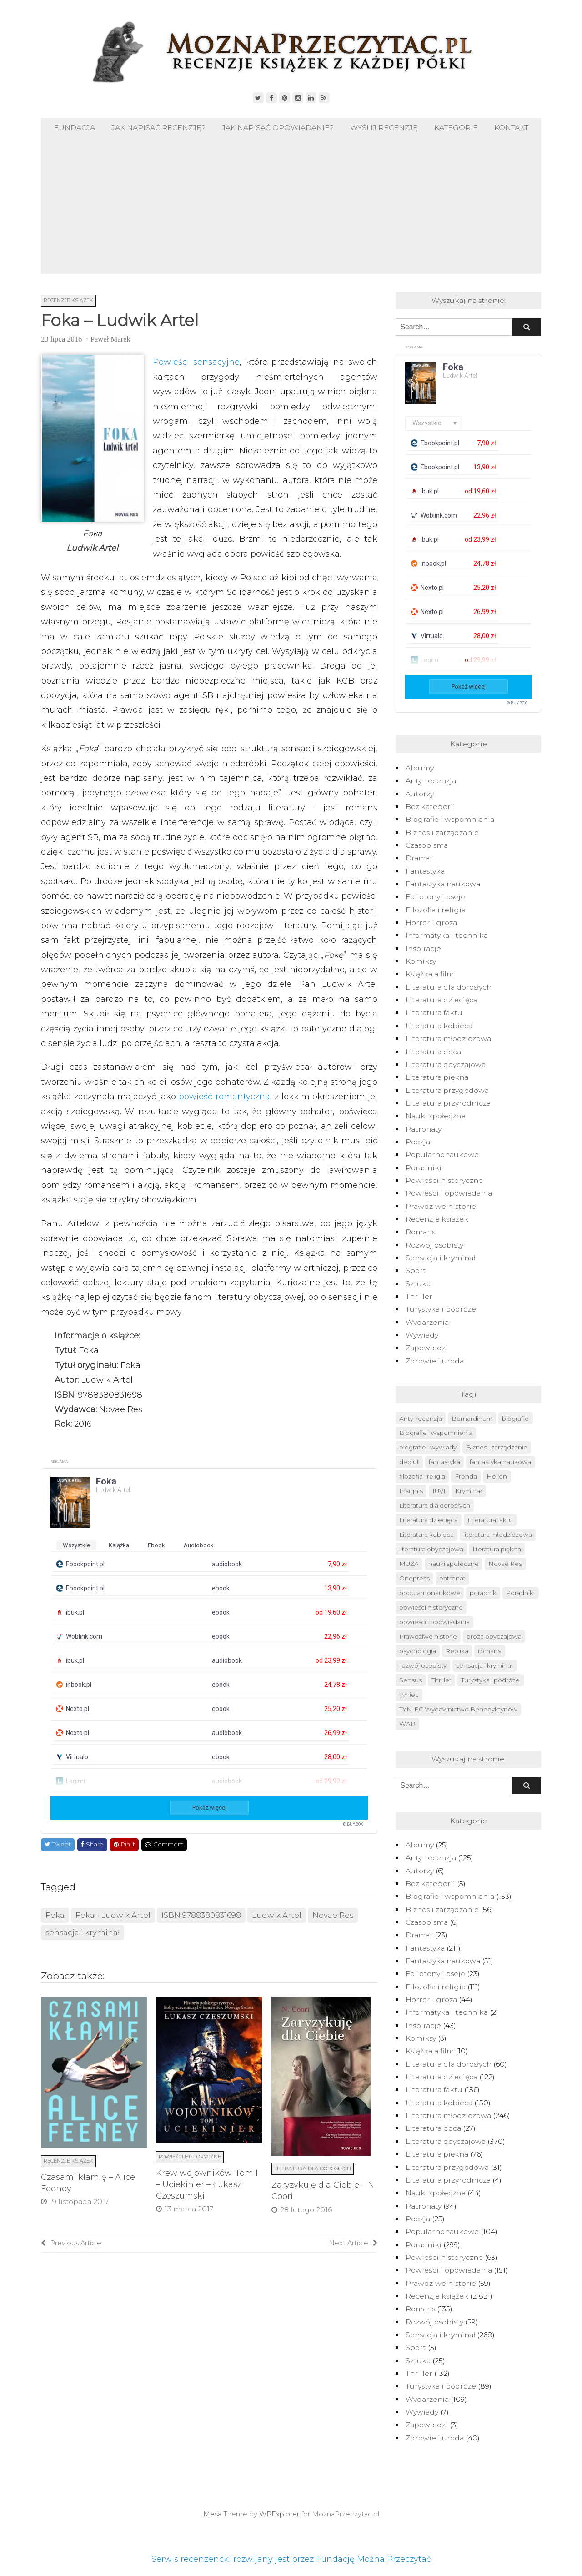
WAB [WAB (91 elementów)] (407, 1723)
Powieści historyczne (190, 2156)
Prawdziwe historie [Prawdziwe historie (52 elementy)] (428, 1636)
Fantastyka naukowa (443, 884)
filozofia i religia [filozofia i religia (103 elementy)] (422, 1476)
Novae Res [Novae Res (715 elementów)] (505, 1563)
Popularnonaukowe (442, 1154)
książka (119, 1545)
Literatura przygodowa (447, 1090)
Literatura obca (433, 1051)
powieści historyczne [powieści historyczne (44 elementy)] (431, 1607)
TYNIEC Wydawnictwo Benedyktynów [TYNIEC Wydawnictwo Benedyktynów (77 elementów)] (458, 1709)
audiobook (199, 1545)
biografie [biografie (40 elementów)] (515, 1418)
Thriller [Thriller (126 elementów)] (441, 1680)
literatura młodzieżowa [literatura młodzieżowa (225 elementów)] (497, 1534)
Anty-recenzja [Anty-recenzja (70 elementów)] (420, 1418)
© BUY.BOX (353, 1824)
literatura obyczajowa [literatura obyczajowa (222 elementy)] (431, 1549)
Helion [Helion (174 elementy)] (497, 1476)
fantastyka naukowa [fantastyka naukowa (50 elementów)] (500, 1461)
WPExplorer (279, 2514)
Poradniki (424, 1167)
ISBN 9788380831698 (201, 1915)
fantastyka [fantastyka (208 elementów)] (444, 1461)
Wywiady (422, 1335)
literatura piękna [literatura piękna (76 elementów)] (497, 1549)
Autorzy (420, 794)
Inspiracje (423, 948)
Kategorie (456, 127)
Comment (164, 1844)
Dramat (419, 858)
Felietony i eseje (435, 896)
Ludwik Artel (276, 1915)
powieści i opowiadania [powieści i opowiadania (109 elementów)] (434, 1621)
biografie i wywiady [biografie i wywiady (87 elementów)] (428, 1447)
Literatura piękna (437, 1077)
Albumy (420, 768)
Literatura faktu (434, 1012)
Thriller (419, 1296)
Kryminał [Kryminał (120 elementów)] (468, 1490)
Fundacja (74, 127)
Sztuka (418, 1283)
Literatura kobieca (439, 1025)
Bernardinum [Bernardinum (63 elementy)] (472, 1418)
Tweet (58, 1844)
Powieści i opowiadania (449, 1193)
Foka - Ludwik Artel (113, 1915)
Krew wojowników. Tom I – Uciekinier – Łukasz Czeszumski (207, 2184)
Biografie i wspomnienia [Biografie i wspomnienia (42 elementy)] (435, 1432)
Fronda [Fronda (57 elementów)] (466, 1476)
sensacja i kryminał (82, 1932)
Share (92, 1844)
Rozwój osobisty (434, 1245)
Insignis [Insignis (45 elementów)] (411, 1490)
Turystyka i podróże (441, 1309)
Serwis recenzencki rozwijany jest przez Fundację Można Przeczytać (291, 2559)
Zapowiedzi (427, 1347)
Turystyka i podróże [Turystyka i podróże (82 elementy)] (490, 1680)
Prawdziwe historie (441, 1206)
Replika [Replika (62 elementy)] (457, 1651)
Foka (55, 1915)
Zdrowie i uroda (435, 1361)
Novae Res (332, 1915)
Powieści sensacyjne (196, 362)
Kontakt (511, 127)
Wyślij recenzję (384, 127)
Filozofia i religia (436, 910)
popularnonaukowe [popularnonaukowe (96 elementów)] (429, 1592)
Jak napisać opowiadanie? (278, 127)
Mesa (212, 2514)
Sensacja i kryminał (440, 1257)
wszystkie (76, 1545)
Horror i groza (431, 922)
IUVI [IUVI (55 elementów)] (439, 1490)
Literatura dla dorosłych (312, 2168)
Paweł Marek (110, 339)
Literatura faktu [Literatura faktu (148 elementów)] (490, 1520)
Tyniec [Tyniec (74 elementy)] (409, 1694)
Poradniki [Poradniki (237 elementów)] (520, 1592)
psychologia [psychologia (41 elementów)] (417, 1651)
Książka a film (430, 974)
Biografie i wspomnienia (450, 819)
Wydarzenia (427, 1322)
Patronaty (424, 1129)
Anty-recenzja (431, 780)
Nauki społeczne (436, 1116)
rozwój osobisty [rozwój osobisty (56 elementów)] (423, 1665)
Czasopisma (427, 845)
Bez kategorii (430, 806)
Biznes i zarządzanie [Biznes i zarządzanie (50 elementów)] (496, 1447)
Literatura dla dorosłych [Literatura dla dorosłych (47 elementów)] (434, 1505)
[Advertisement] (291, 205)
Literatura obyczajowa (446, 1064)
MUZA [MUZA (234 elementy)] (409, 1563)
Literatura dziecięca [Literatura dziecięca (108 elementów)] (428, 1520)
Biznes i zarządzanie (442, 832)
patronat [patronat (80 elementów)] (452, 1578)
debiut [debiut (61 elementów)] (409, 1461)
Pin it (124, 1844)
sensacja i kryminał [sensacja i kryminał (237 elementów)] (484, 1665)
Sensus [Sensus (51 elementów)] (410, 1680)
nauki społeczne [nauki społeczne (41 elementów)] (453, 1563)
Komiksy (421, 961)
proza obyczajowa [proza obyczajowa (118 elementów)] (494, 1636)
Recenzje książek (68, 300)
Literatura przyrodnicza (448, 1103)
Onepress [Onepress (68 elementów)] (414, 1578)
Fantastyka (425, 871)
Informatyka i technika (447, 935)
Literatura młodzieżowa (448, 1038)
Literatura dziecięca (441, 1000)
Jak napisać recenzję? (158, 127)
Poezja (418, 1141)
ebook (156, 1545)
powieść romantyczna (224, 1097)
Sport (416, 1270)
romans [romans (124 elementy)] (489, 1651)
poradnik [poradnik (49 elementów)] (483, 1592)
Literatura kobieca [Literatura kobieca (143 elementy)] (426, 1534)
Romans (420, 1232)
